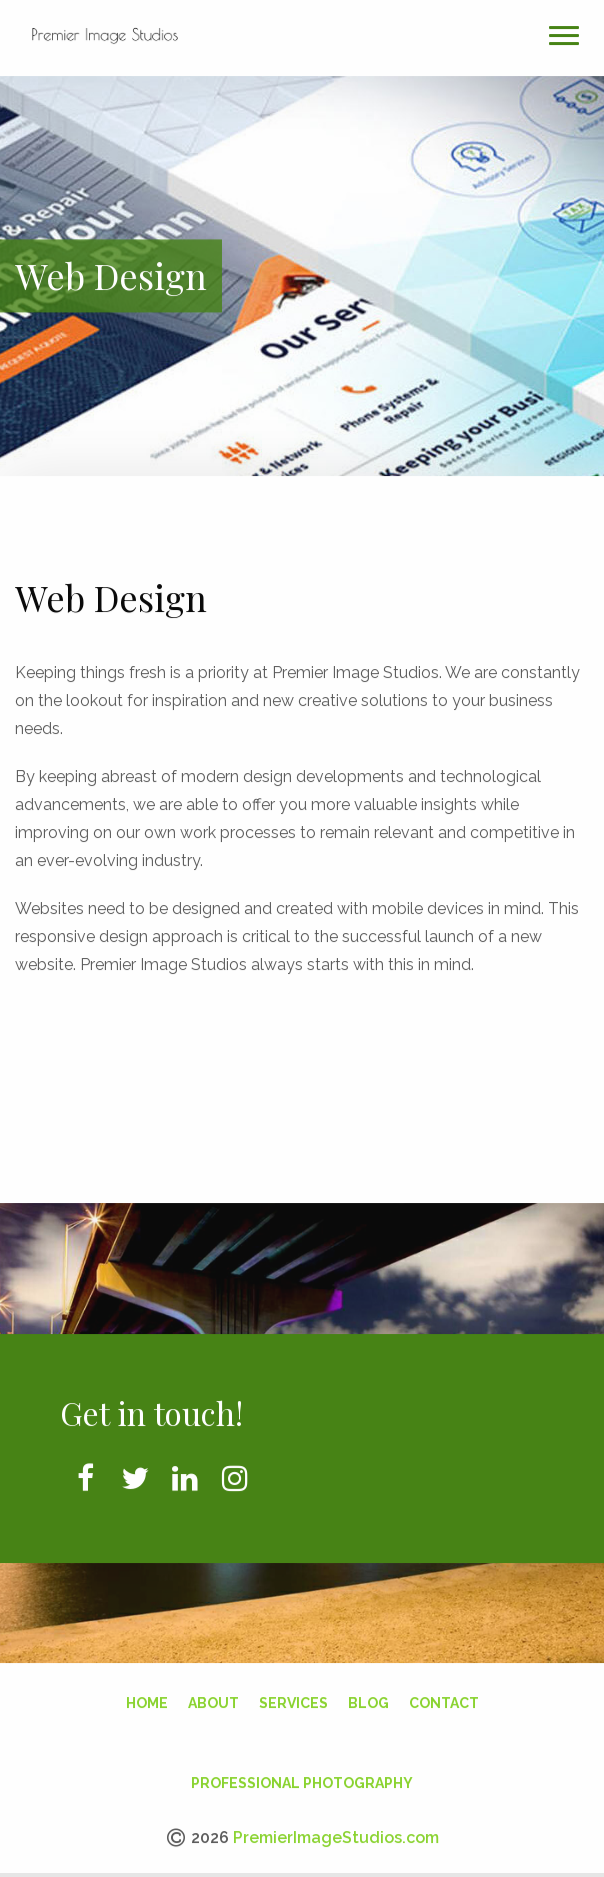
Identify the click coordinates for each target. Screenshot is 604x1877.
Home (147, 1696)
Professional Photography (302, 1776)
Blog (368, 1696)
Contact (444, 1696)
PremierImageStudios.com (336, 1830)
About (213, 1696)
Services (293, 1696)
